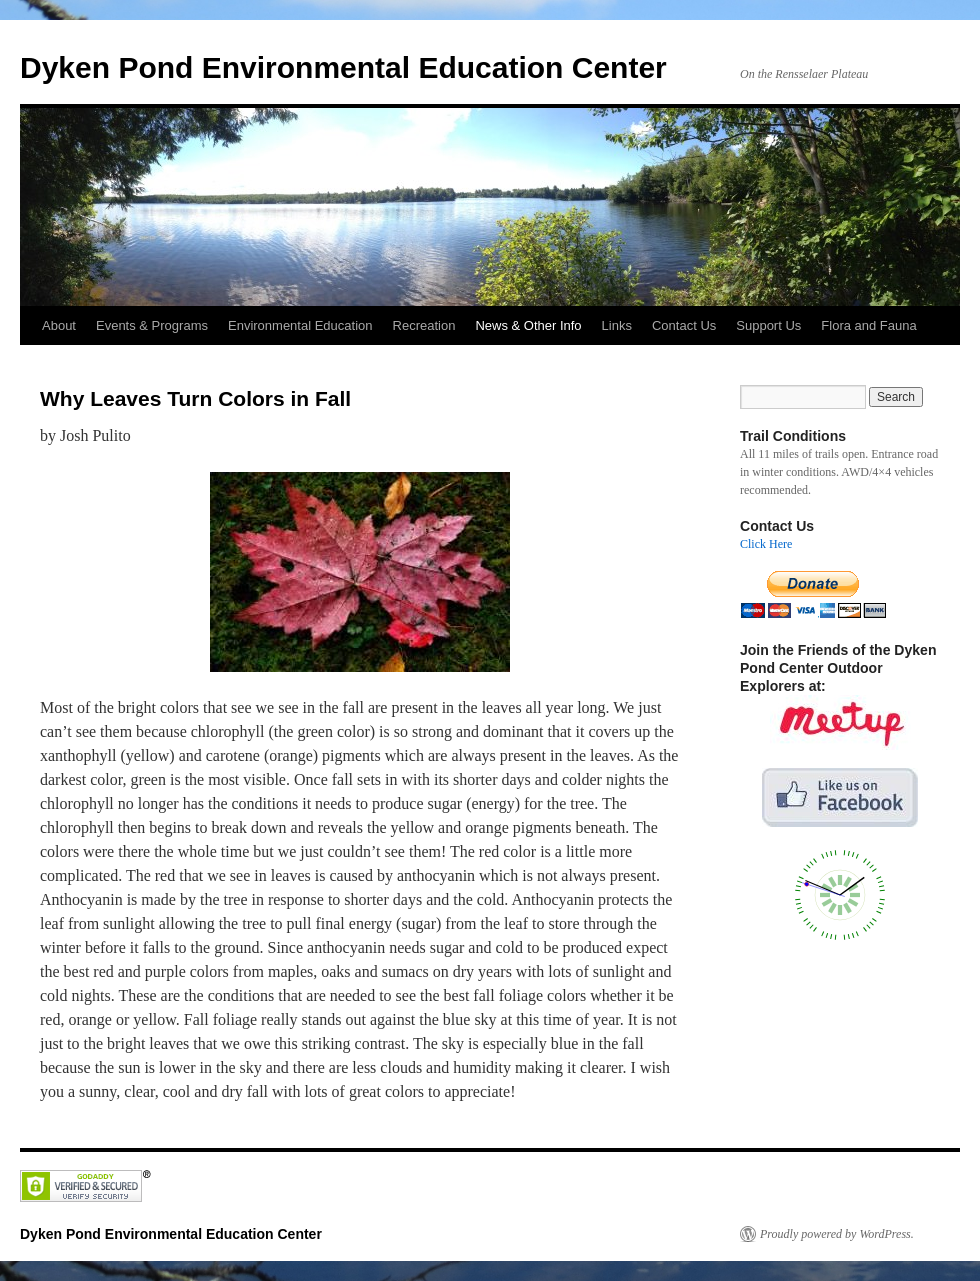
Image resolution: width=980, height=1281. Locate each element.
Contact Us (684, 325)
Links (617, 325)
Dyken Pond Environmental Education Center (343, 67)
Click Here (766, 544)
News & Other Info (528, 325)
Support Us (768, 325)
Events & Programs (152, 325)
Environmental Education (300, 325)
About (59, 325)
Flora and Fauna (868, 325)
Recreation (424, 325)
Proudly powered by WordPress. (837, 1234)
